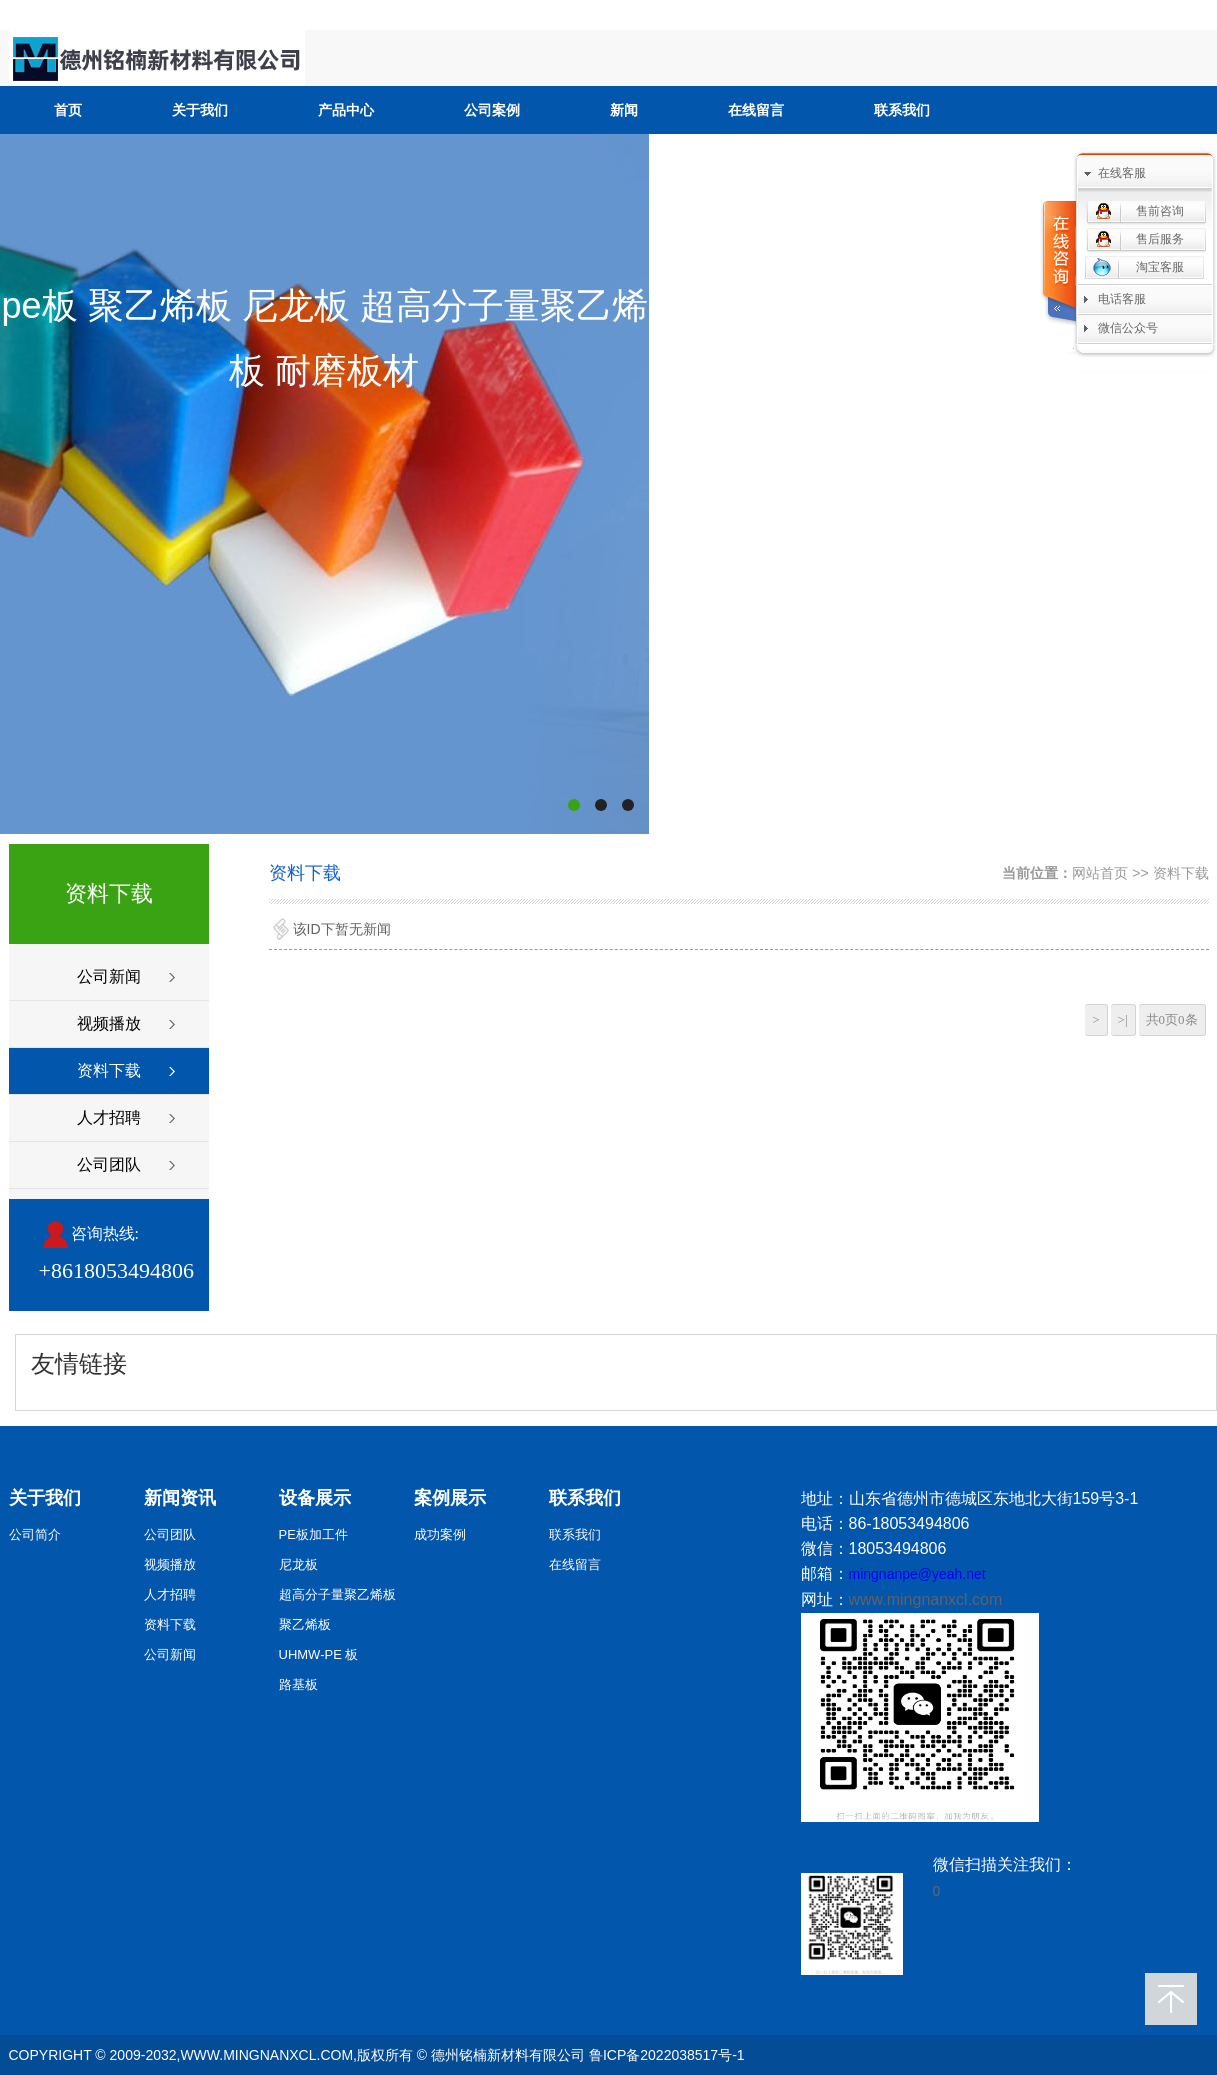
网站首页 (1100, 873)
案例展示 (450, 1498)
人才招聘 (109, 1117)
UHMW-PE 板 (319, 1654)
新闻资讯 (180, 1498)
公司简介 (35, 1534)
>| (1123, 1019)
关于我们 (200, 110)
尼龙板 (298, 1564)
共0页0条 (1172, 1019)
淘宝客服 (1160, 267)
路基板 (298, 1684)
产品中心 (346, 110)
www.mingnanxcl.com (926, 1599)
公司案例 (492, 110)
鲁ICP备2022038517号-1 (667, 2055)
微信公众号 (1128, 328)
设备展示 (315, 1498)
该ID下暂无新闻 (342, 929)
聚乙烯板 (305, 1624)
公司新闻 (109, 976)
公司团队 (109, 1164)
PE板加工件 (313, 1534)
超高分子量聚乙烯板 (337, 1594)
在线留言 (756, 110)
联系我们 (902, 110)
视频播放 (109, 1023)
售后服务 (1160, 239)
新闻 (624, 110)
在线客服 (1122, 173)
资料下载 (109, 1070)
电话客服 (1122, 299)
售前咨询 (1160, 211)
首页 (68, 110)
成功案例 (440, 1534)
